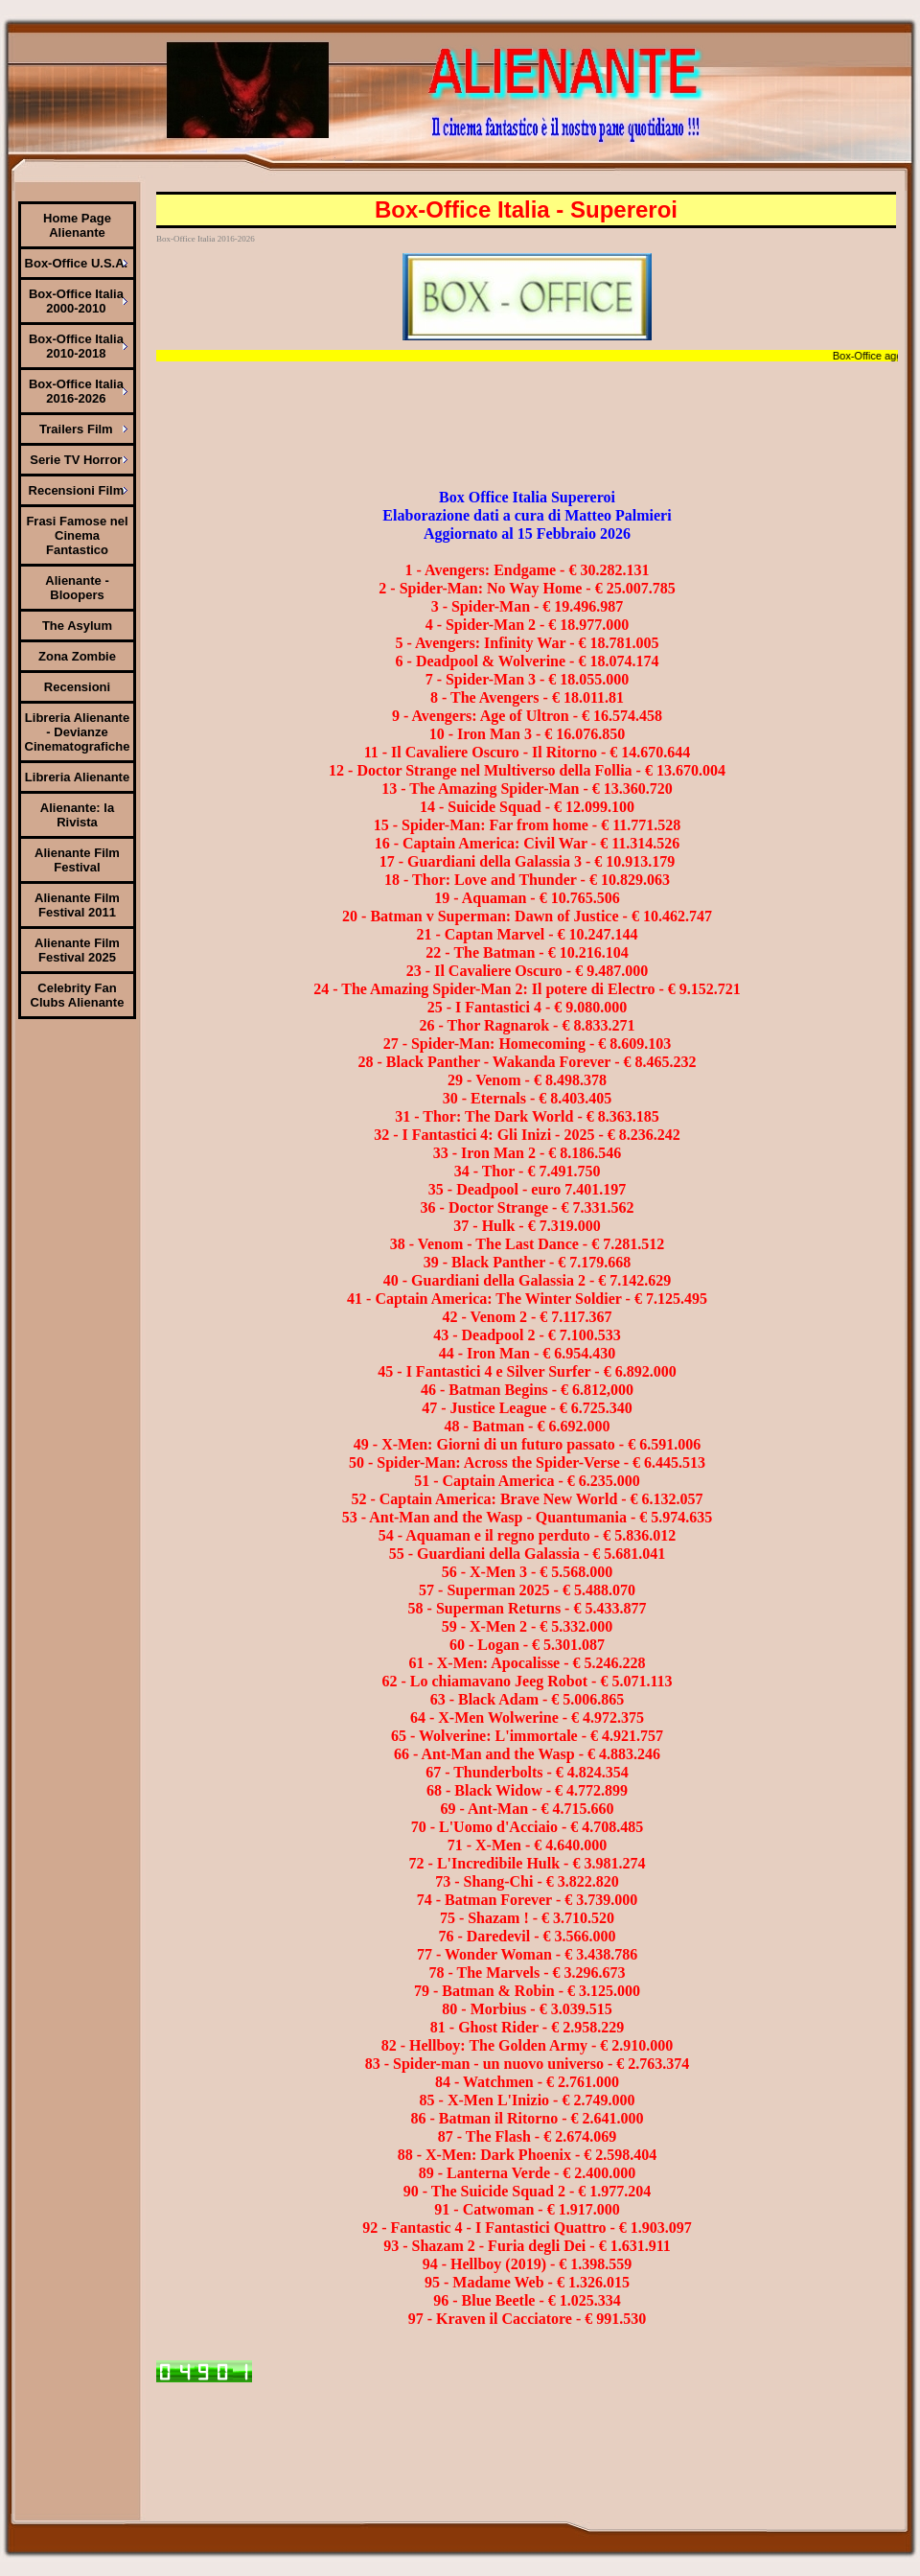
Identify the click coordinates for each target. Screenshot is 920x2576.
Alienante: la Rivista (77, 815)
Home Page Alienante (77, 225)
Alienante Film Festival (77, 860)
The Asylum (77, 625)
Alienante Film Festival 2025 (77, 950)
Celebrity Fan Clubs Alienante (78, 995)
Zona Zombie (77, 656)
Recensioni (77, 687)
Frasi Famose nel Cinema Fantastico (76, 535)
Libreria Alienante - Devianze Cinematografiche (77, 732)
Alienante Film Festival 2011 (77, 905)
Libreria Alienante (77, 777)
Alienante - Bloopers (76, 587)
